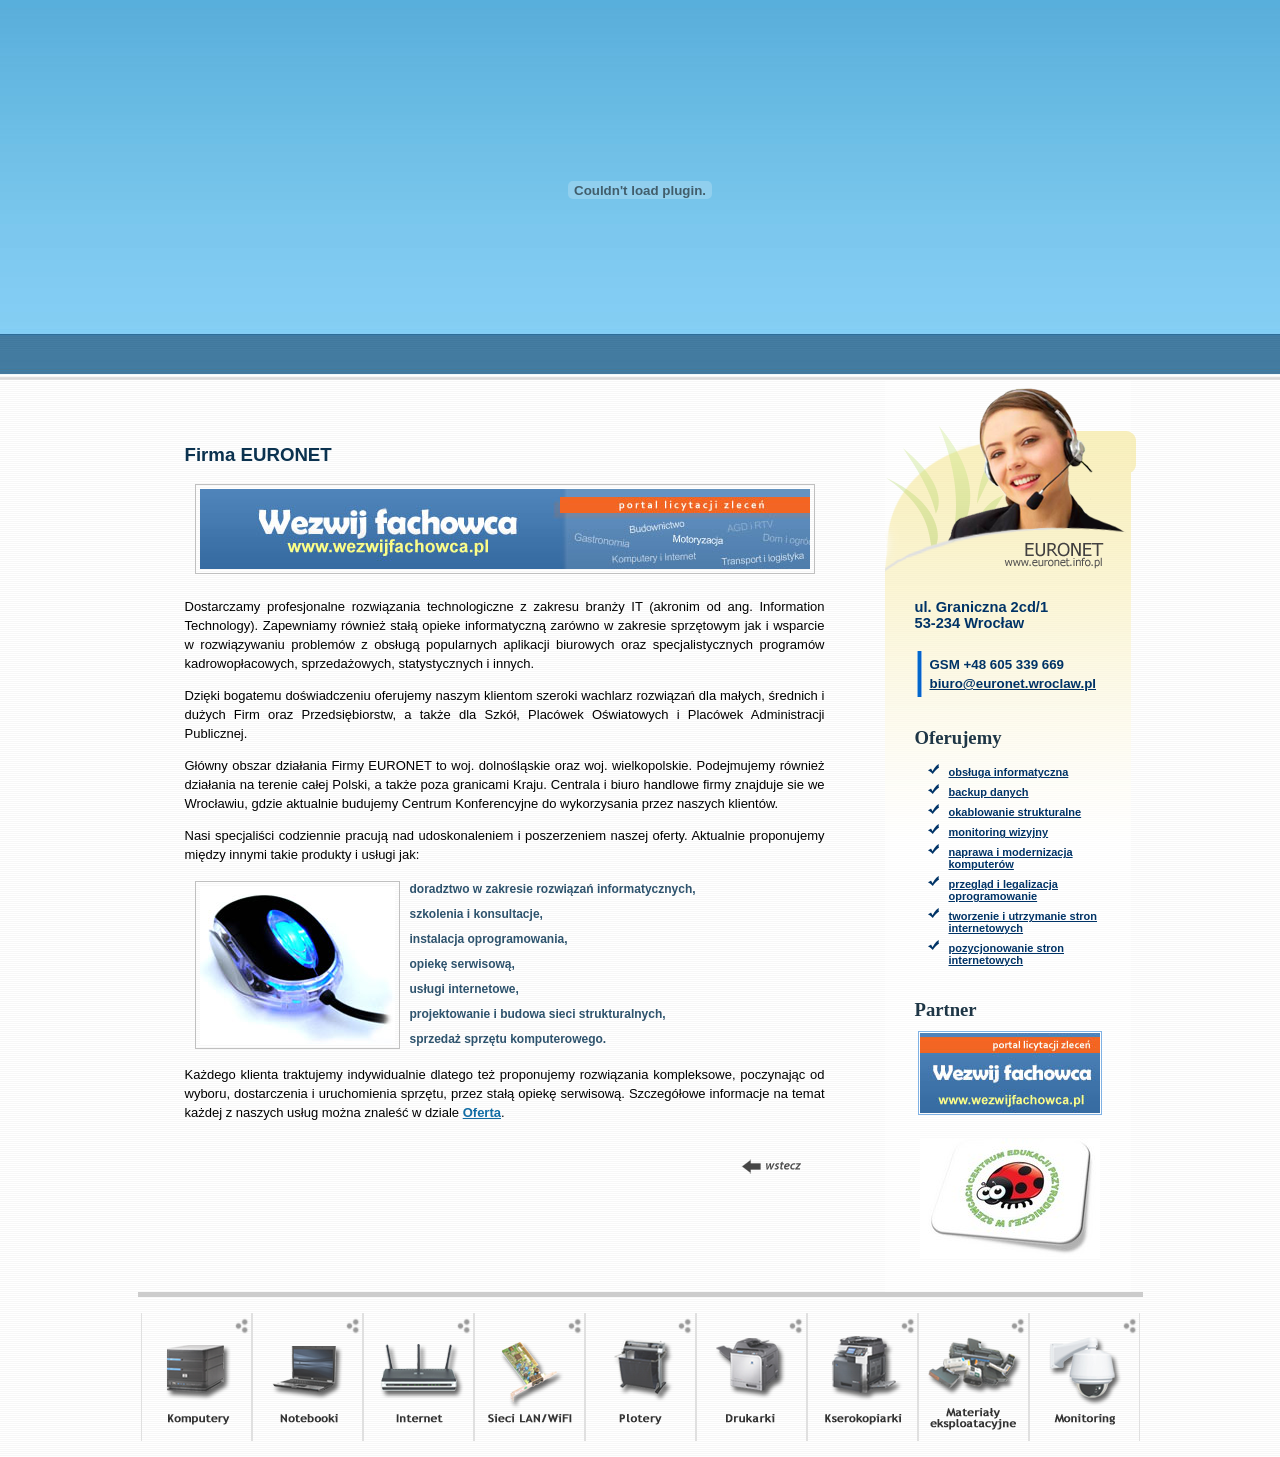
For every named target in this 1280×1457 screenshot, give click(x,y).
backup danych (989, 792)
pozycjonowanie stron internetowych (1007, 954)
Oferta (482, 1112)
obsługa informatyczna (1009, 772)
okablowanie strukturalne (1015, 812)
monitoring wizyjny (999, 832)
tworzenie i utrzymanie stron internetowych (1023, 922)
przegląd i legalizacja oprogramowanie (1003, 890)
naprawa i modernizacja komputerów (1011, 858)
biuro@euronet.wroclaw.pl (1013, 683)
